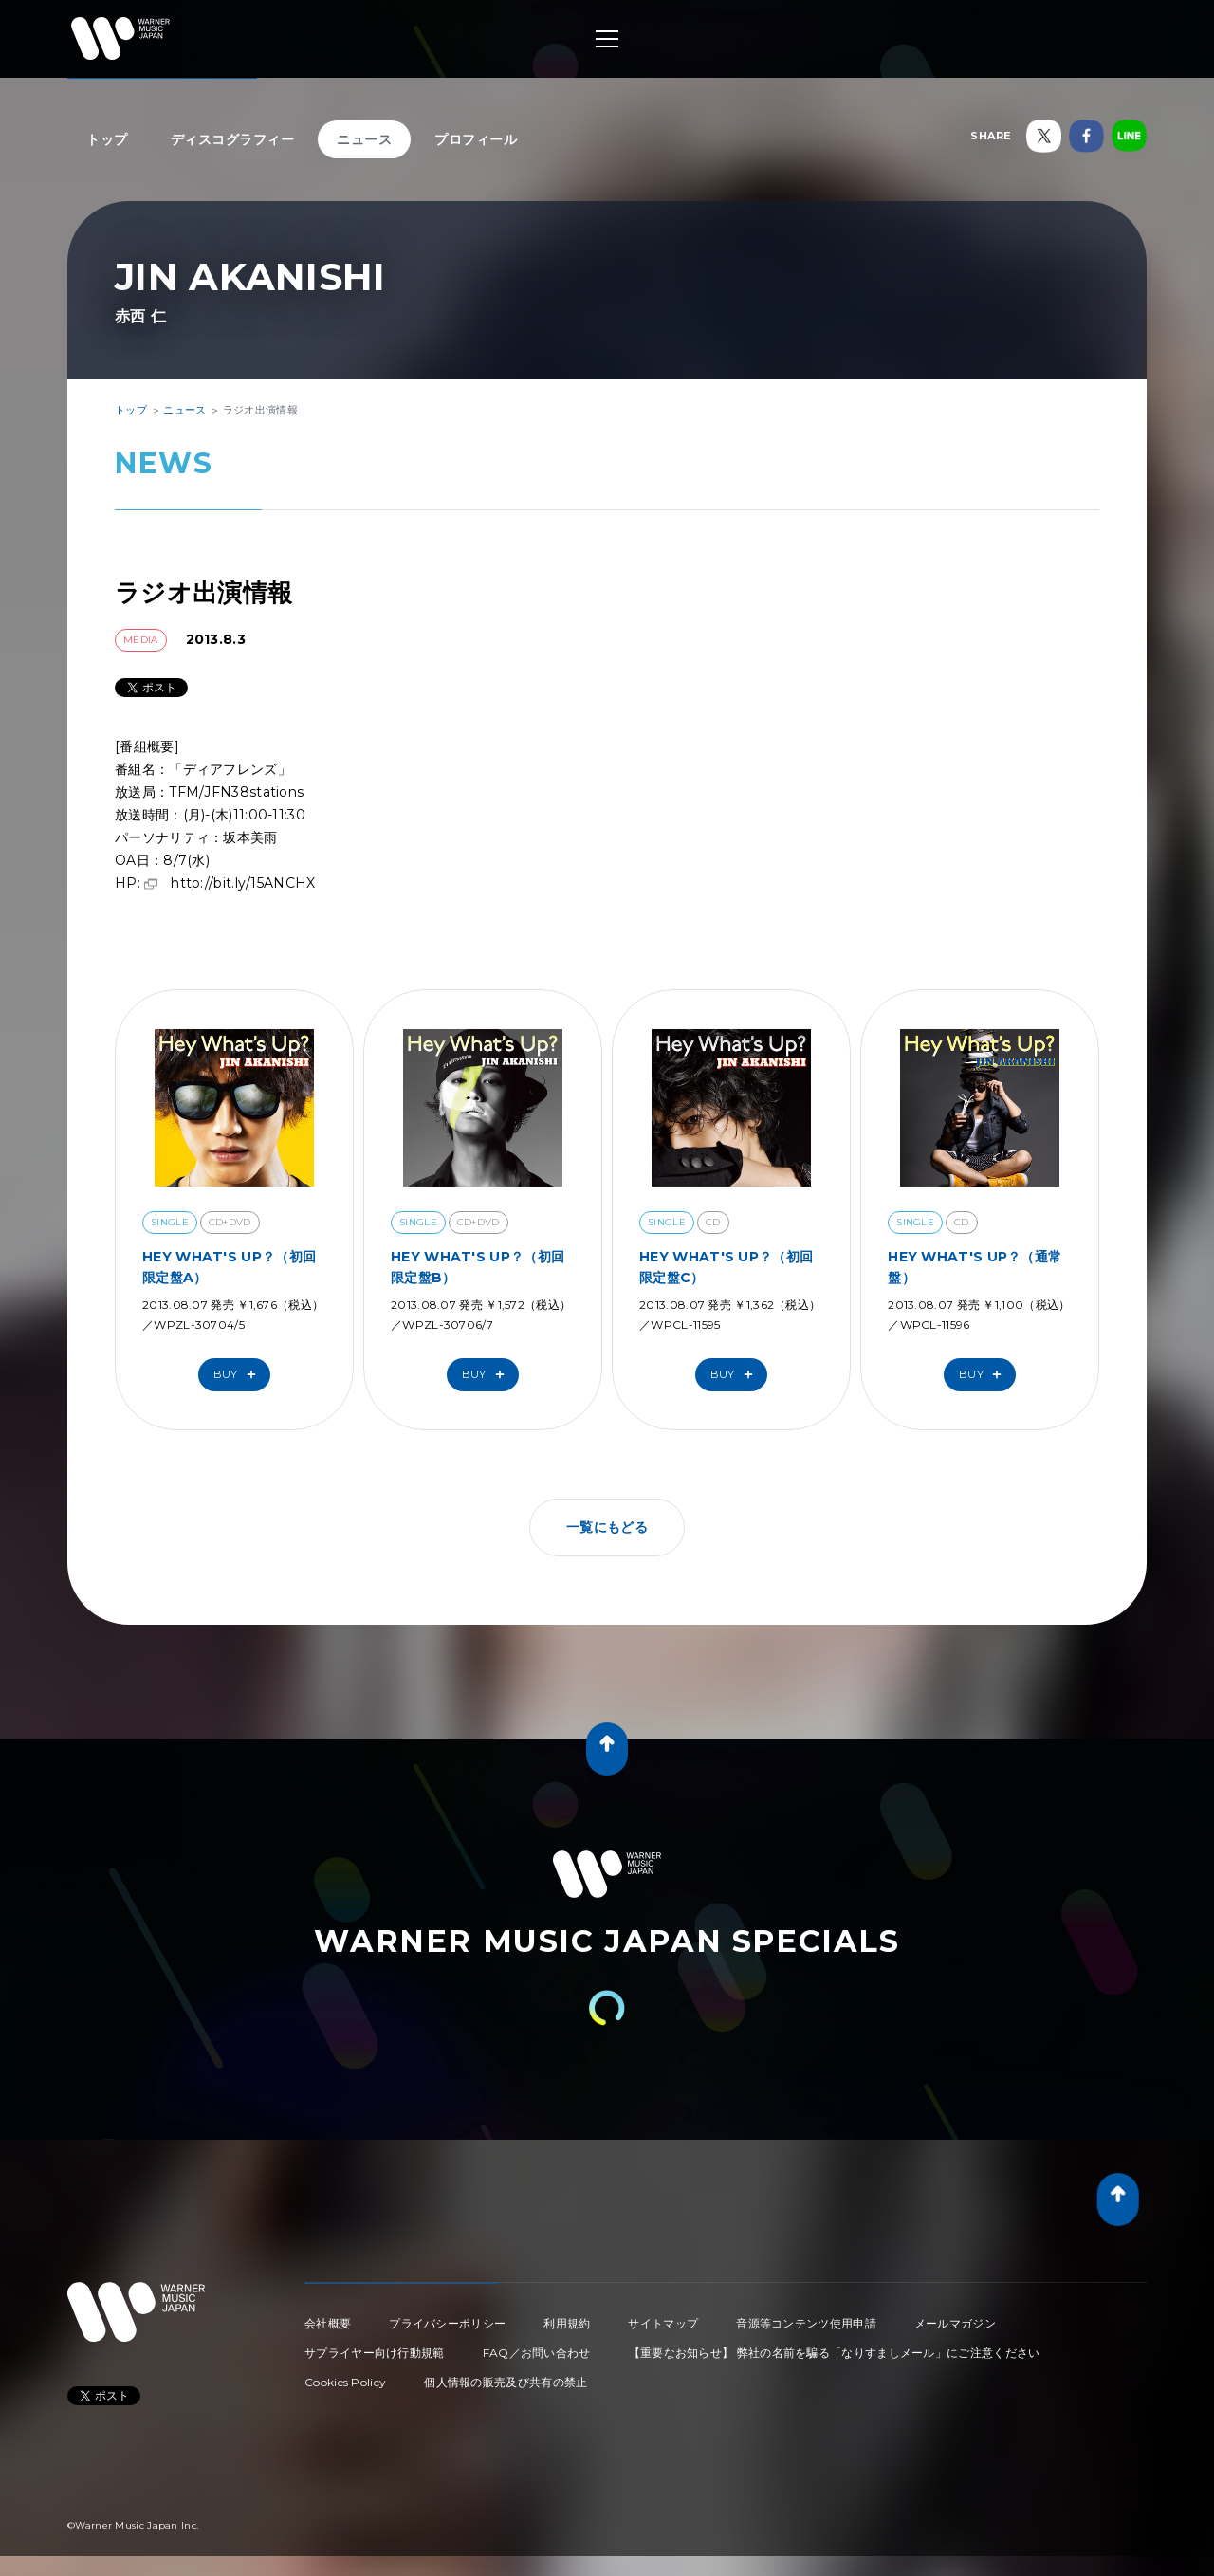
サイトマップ (663, 2323)
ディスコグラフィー (233, 139)
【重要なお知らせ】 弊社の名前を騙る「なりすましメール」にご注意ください (834, 2353)
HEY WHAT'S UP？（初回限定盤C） (726, 1267)
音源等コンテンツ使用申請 (806, 2323)
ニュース (364, 139)
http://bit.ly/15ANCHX (243, 883)
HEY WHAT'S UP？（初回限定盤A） (229, 1267)
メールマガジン (955, 2323)
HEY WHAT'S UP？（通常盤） (974, 1267)
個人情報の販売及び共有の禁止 (505, 2382)
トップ (107, 139)
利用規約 (566, 2323)
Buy (239, 1374)
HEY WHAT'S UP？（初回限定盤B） (477, 1267)
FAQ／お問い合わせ (537, 2353)
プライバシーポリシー (447, 2323)
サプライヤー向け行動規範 (374, 2353)
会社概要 (327, 2323)
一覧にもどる (607, 1527)
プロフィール (475, 139)
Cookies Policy (345, 2382)
